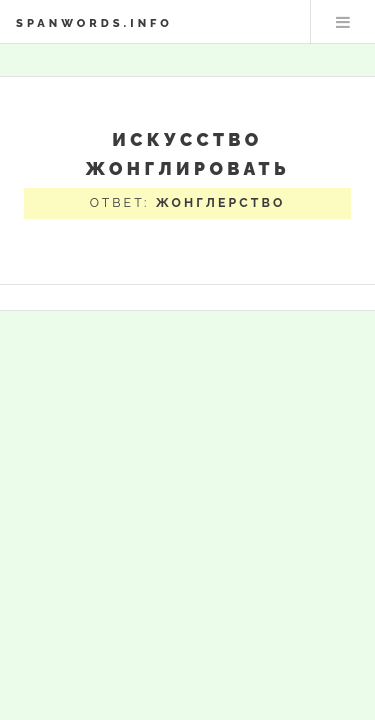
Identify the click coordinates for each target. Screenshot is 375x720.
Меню (343, 22)
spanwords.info (94, 23)
